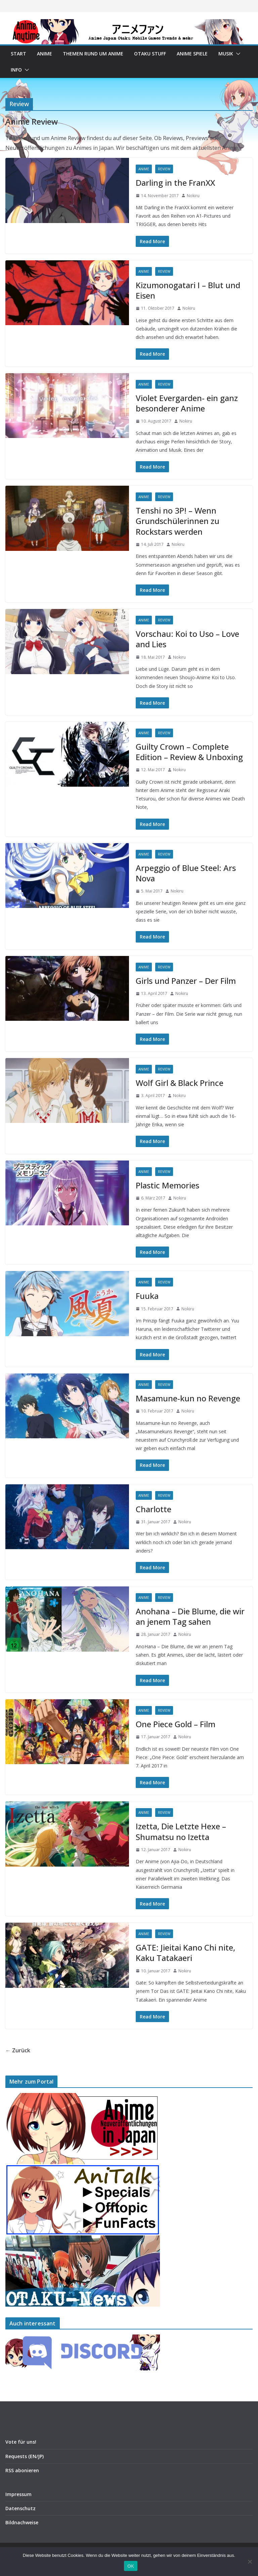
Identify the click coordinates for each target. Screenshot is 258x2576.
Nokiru (193, 196)
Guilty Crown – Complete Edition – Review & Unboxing (189, 751)
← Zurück (17, 2050)
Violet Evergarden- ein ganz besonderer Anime (187, 403)
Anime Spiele (192, 53)
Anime (44, 53)
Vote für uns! (20, 2442)
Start (18, 53)
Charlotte (153, 1509)
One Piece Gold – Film (175, 1724)
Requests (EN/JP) (24, 2456)
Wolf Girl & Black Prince (179, 1082)
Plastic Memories (167, 1185)
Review (164, 169)
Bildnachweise (21, 2522)
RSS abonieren (22, 2470)
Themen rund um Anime (93, 53)
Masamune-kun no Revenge (188, 1398)
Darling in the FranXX (175, 182)
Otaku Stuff (150, 53)
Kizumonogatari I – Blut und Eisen (188, 290)
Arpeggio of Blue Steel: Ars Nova (186, 873)
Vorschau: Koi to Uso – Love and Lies (187, 639)
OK (130, 2566)
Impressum (18, 2494)
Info (16, 70)
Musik (225, 53)
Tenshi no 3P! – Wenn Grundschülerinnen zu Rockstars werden (177, 521)
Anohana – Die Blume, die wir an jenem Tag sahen (190, 1616)
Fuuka (147, 1295)
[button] (237, 53)
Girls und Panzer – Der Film (186, 980)
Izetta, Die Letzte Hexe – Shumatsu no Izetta (181, 1831)
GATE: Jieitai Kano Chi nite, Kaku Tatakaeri (185, 1952)
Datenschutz (20, 2508)
